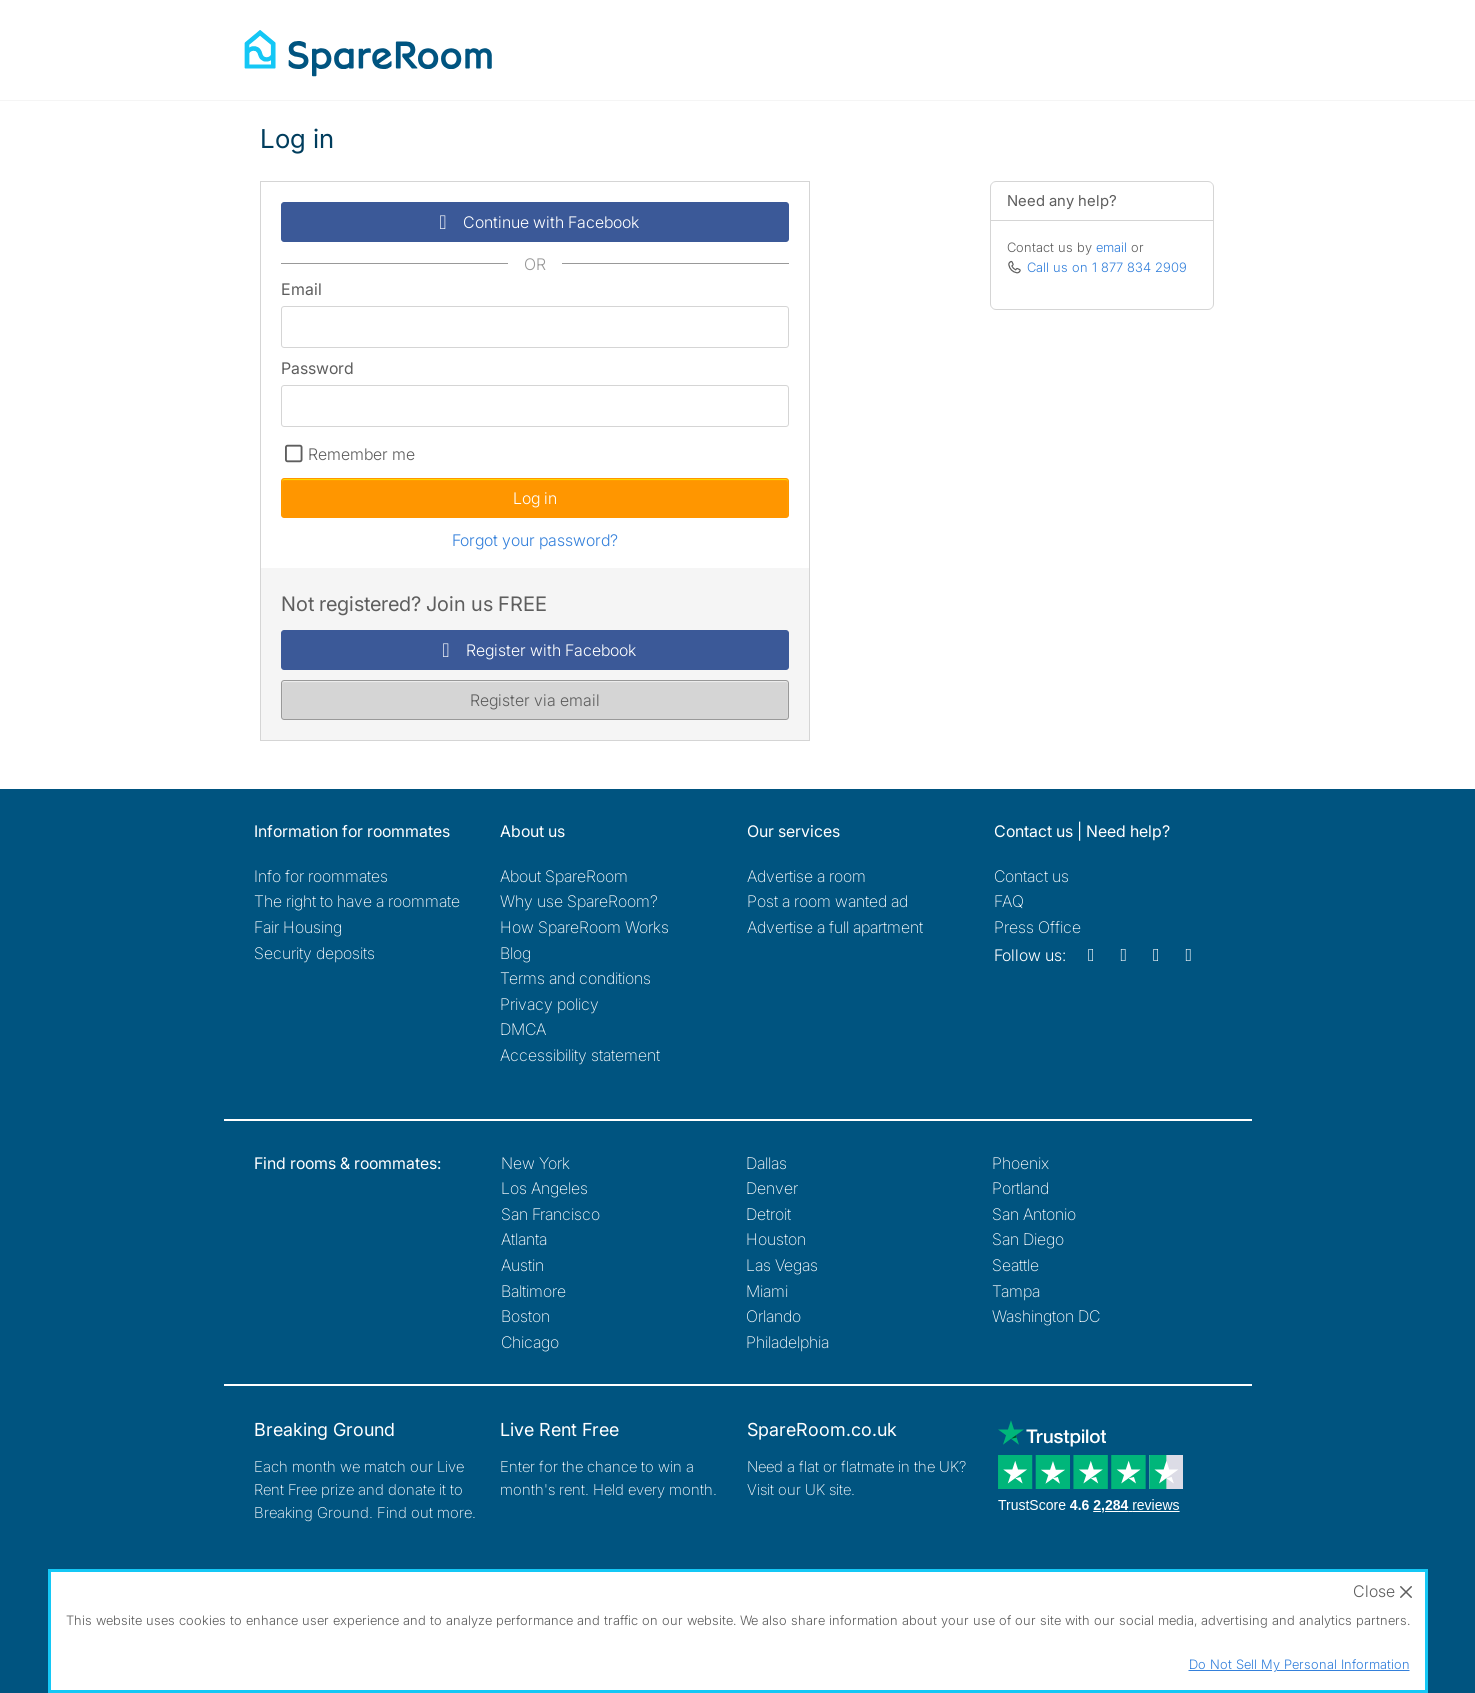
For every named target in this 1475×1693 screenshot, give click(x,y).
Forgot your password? (535, 540)
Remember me (361, 454)
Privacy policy (549, 1004)
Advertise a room (806, 876)
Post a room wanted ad (827, 901)
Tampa (1016, 1291)
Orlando (773, 1316)
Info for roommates (321, 876)
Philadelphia (787, 1342)
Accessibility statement (580, 1055)
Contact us (1031, 876)
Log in (535, 498)
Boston (525, 1316)
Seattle (1015, 1265)
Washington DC (1046, 1316)
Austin (522, 1265)
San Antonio (1034, 1214)
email (1111, 247)
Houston (776, 1239)
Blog (515, 953)
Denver (772, 1188)
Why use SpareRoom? (579, 901)
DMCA (523, 1029)
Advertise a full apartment (835, 927)
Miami (767, 1291)
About (564, 876)
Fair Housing (298, 927)
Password (317, 368)
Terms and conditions (575, 978)
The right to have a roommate (357, 901)
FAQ (1009, 901)
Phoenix (1020, 1163)
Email (301, 289)
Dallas (766, 1163)
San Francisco (550, 1214)
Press (1037, 927)
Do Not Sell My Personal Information (1299, 1664)
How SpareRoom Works (584, 927)
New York (535, 1163)
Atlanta (524, 1239)
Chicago (530, 1342)
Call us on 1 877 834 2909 (1107, 267)
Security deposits (314, 953)
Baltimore (533, 1291)
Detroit (768, 1214)
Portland (1020, 1188)
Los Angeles (544, 1188)
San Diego (1028, 1239)
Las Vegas (782, 1265)
